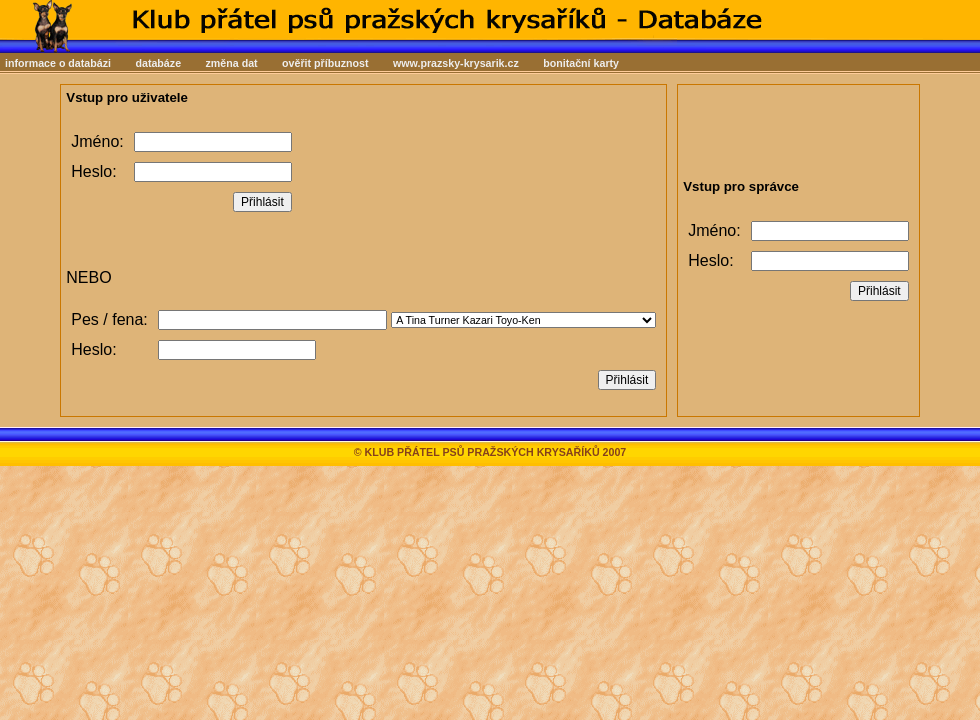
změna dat (232, 63)
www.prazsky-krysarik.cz (456, 63)
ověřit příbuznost (325, 63)
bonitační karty (581, 63)
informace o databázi (58, 63)
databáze (158, 63)
